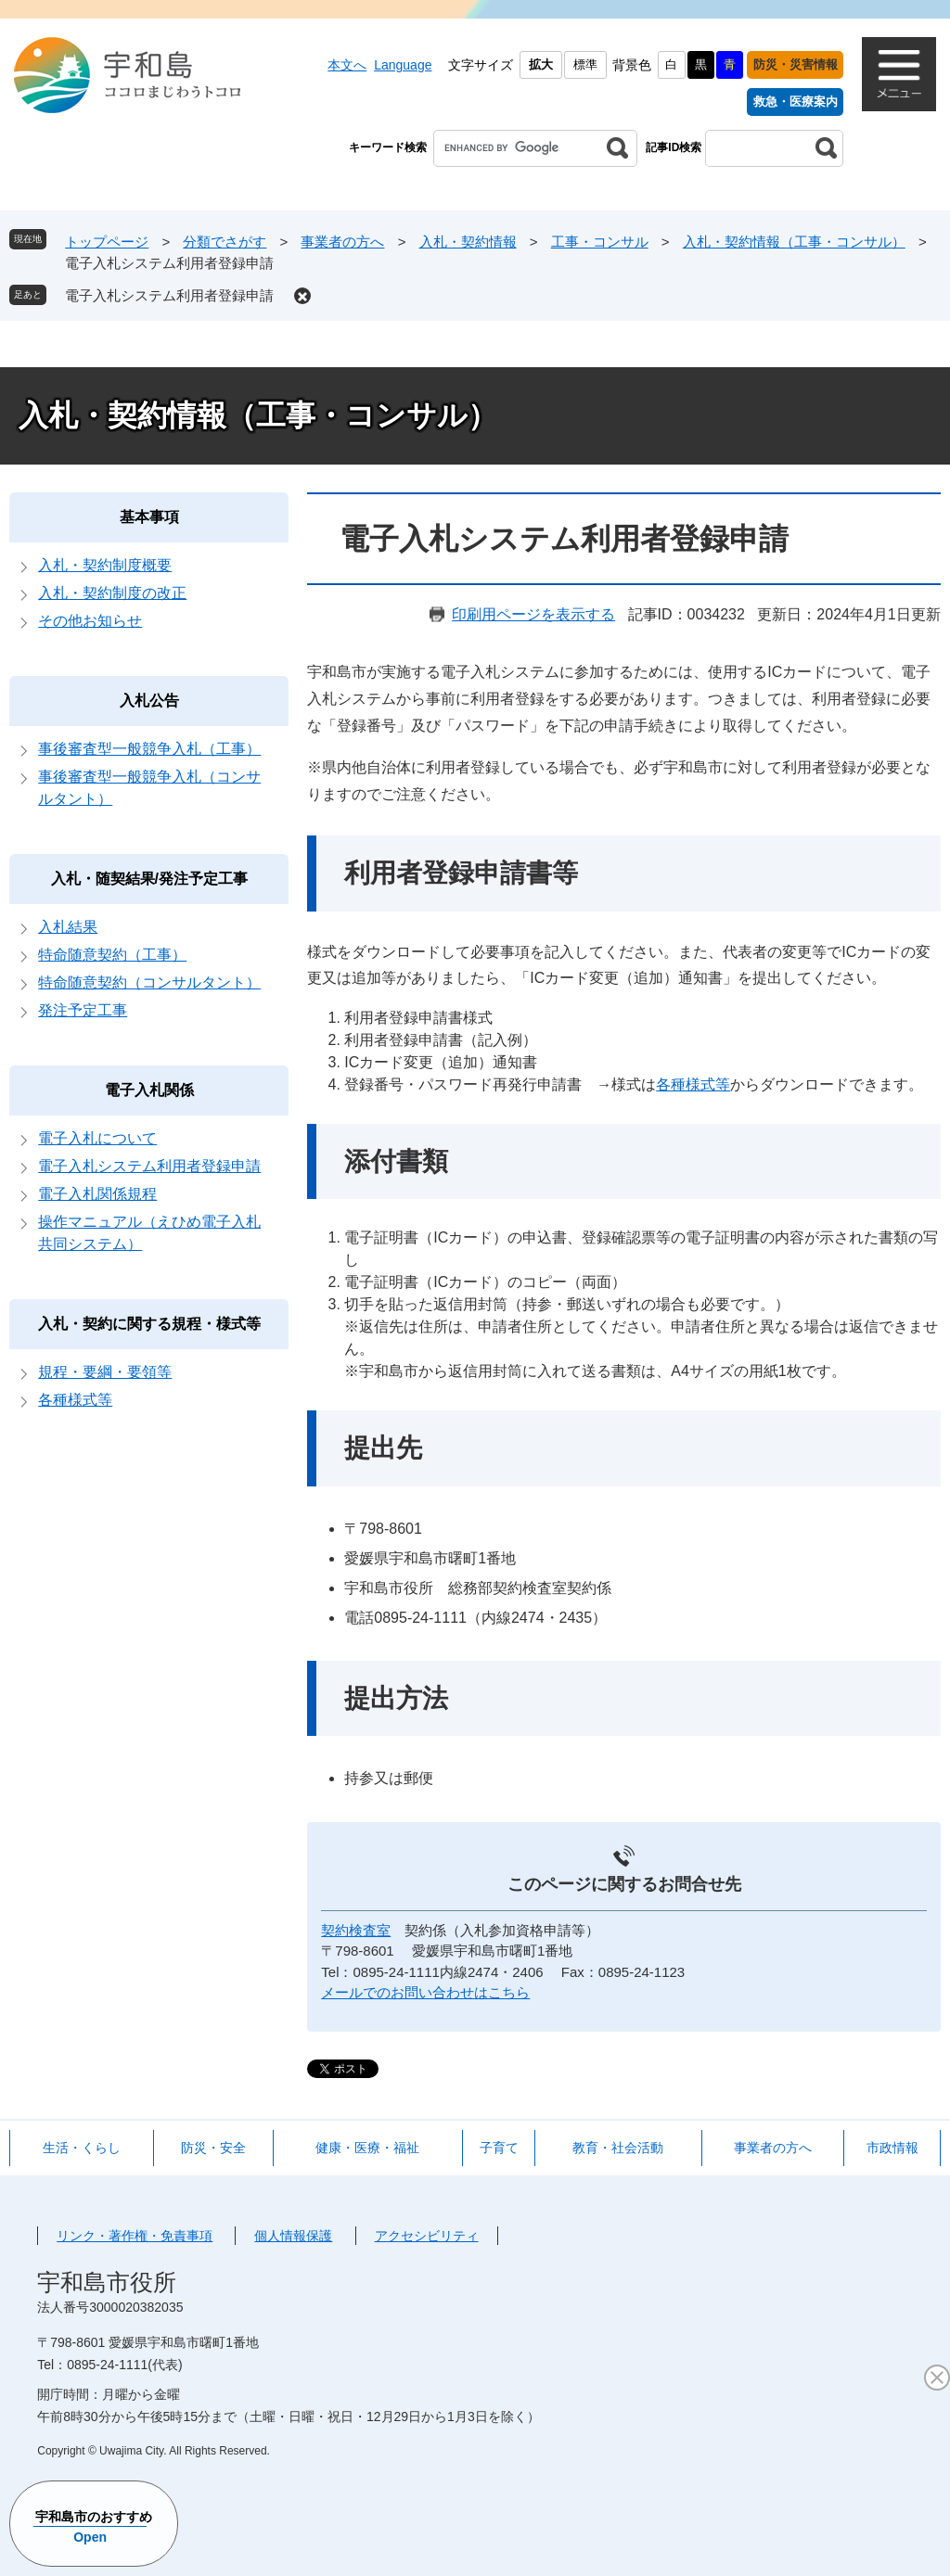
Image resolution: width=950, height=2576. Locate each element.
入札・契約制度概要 (105, 565)
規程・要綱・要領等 (105, 1372)
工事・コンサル (599, 241)
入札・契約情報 (468, 241)
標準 (585, 64)
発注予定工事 (82, 1010)
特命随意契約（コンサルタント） (149, 982)
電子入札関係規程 (97, 1194)
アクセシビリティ (427, 2235)
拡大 (541, 64)
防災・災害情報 (795, 64)
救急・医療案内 (795, 101)
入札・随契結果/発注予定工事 (149, 878)
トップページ (106, 241)
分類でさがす (224, 241)
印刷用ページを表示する (533, 614)
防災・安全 (213, 2147)
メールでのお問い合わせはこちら (425, 1992)
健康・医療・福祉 (367, 2147)
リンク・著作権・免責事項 (134, 2235)
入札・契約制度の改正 (112, 593)
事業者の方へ (342, 241)
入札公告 (149, 700)
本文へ (346, 64)
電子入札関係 (149, 1090)
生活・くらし (82, 2147)
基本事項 (149, 517)
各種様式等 (693, 1084)
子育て (499, 2147)
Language (402, 64)
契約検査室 (356, 1930)
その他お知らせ (90, 621)
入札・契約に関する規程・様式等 (149, 1324)
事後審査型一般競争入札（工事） (149, 749)
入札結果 (67, 927)
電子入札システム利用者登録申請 (169, 295)
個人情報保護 (293, 2235)
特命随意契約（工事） (112, 955)
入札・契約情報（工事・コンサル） (794, 241)
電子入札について (97, 1138)
